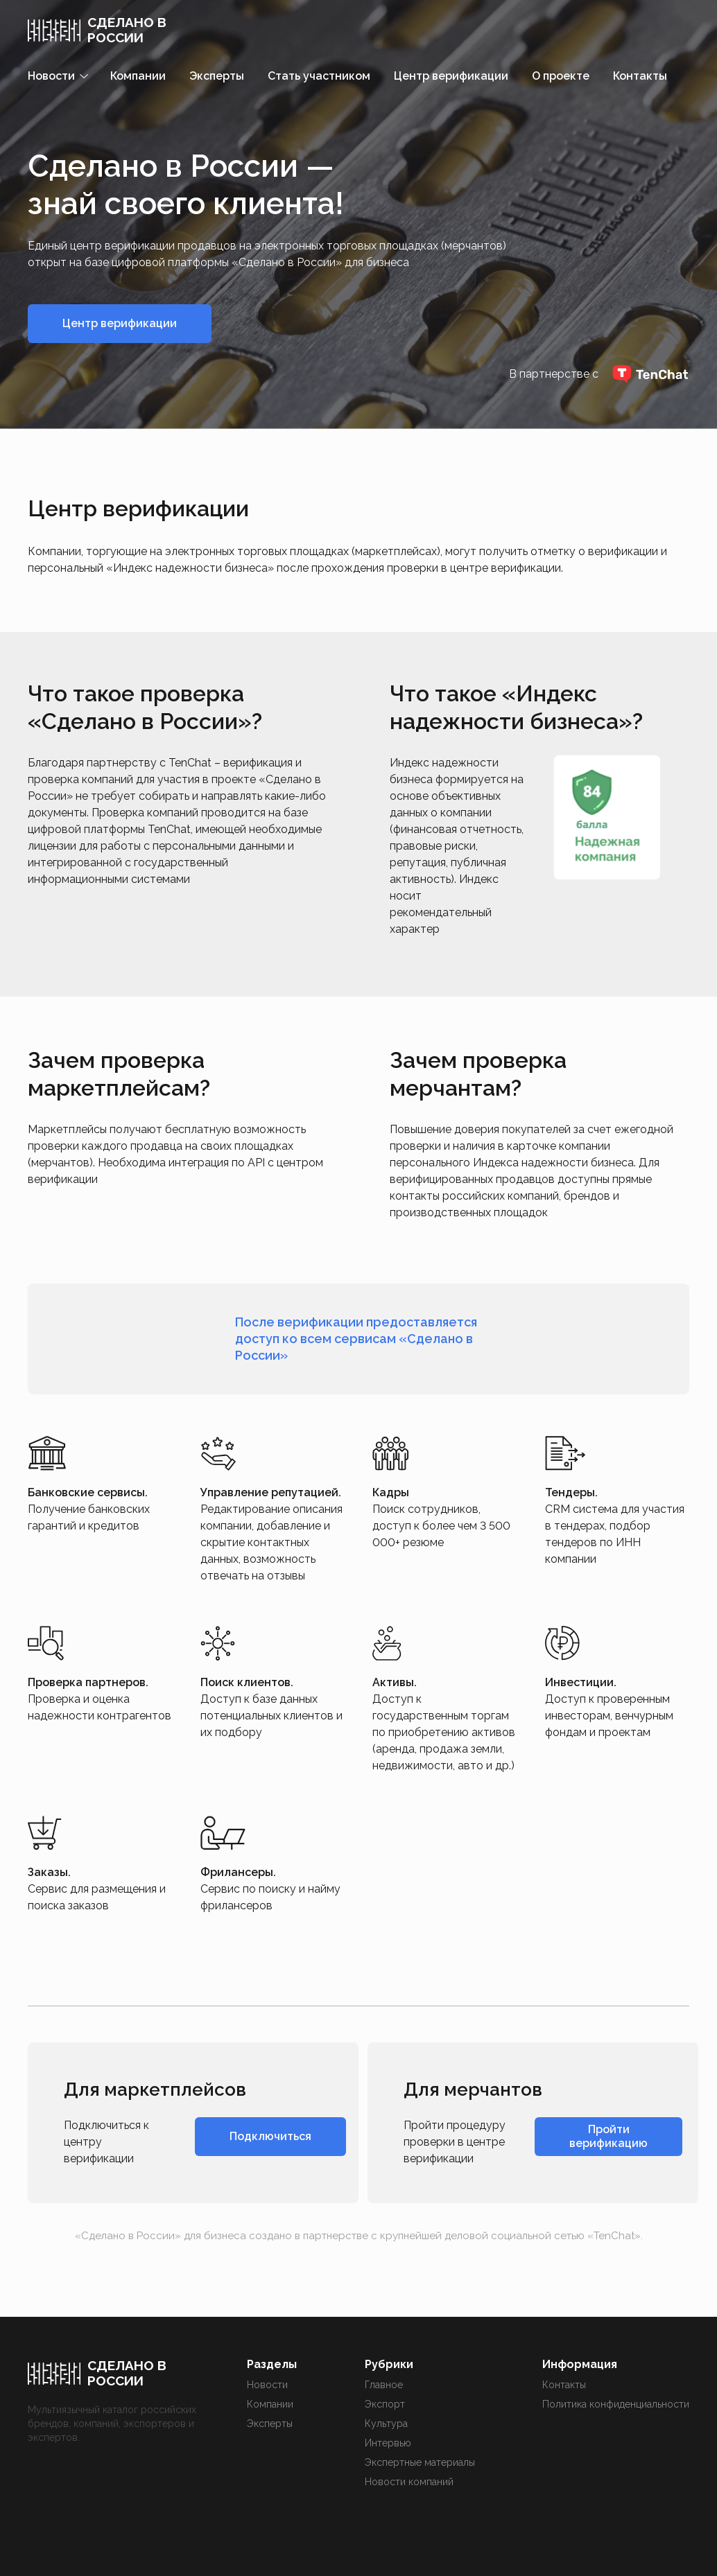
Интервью (388, 2442)
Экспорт (385, 2404)
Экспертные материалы (420, 2462)
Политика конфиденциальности (615, 2404)
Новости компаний (409, 2481)
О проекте (560, 75)
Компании (138, 75)
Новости (267, 2384)
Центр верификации (451, 75)
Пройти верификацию (608, 2136)
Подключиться (270, 2136)
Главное (384, 2384)
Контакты (640, 75)
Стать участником (319, 75)
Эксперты (216, 75)
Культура (386, 2423)
